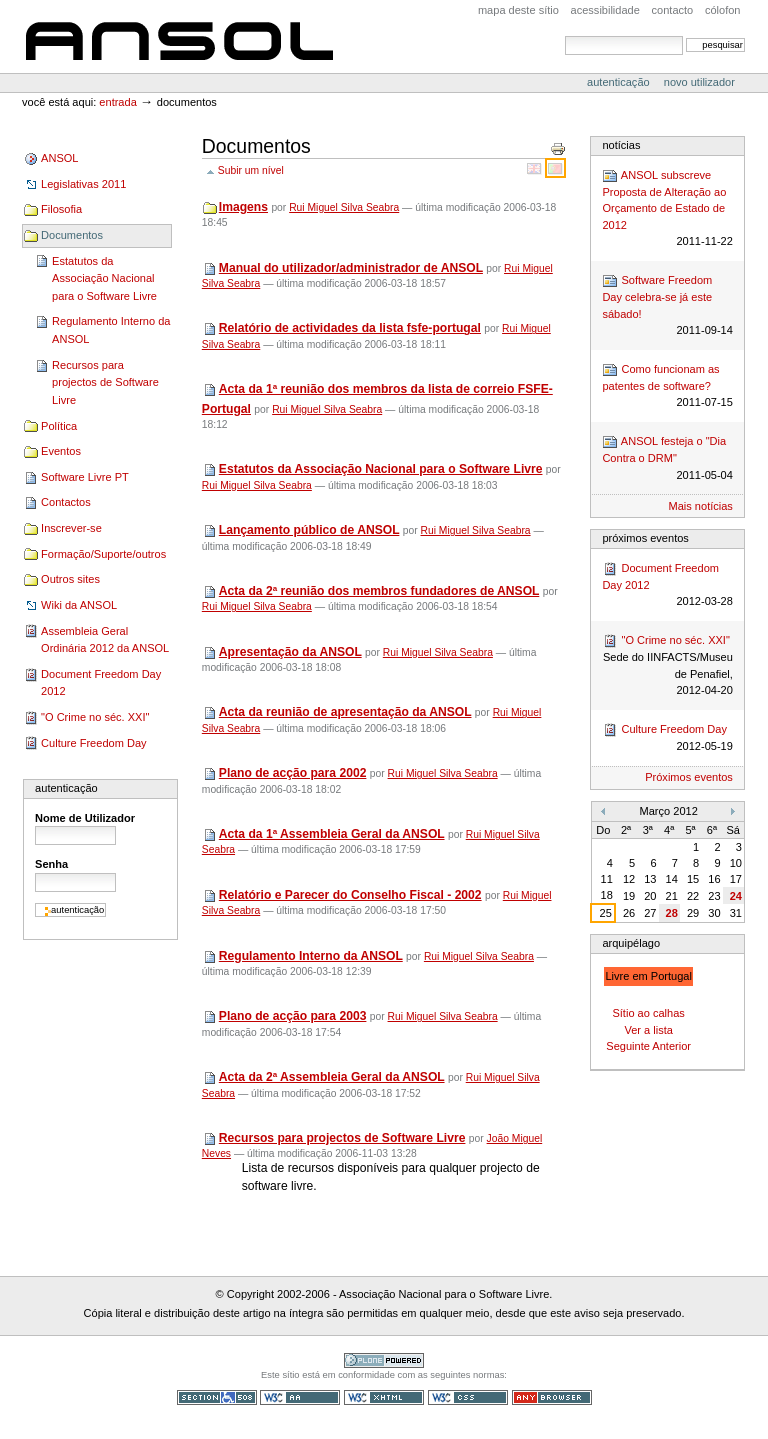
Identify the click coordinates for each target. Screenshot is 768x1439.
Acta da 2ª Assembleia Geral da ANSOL (332, 1077)
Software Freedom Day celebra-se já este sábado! (667, 306)
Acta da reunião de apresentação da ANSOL (345, 712)
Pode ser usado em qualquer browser (552, 1397)
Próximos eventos (689, 777)
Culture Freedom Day (93, 743)
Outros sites (70, 579)
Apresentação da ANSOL (290, 652)
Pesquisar (564, 35)
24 (736, 896)
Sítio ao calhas (648, 1013)
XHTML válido (384, 1397)
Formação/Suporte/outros (103, 554)
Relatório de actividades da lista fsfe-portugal (350, 328)
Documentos (72, 235)
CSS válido (468, 1397)
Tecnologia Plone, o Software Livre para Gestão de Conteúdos (384, 1360)
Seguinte (628, 1046)
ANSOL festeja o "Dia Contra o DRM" (667, 458)
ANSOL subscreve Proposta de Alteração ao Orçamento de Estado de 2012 (667, 209)
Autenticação (620, 82)
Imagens (243, 207)
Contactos (66, 502)
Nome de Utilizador (85, 818)
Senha (51, 864)
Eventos (61, 451)
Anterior (671, 1046)
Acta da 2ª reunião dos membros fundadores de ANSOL (379, 591)
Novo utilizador (699, 82)
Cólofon (723, 10)
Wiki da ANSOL (79, 605)
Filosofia (61, 209)
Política (59, 426)
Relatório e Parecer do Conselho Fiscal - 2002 (350, 895)
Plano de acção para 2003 (293, 1016)
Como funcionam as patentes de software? (667, 386)
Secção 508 (217, 1397)
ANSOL (179, 36)
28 (672, 913)
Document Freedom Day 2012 (101, 683)
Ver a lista (648, 1030)
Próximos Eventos (645, 538)
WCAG (300, 1397)
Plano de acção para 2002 (293, 773)
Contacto (673, 10)
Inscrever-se (71, 528)
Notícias (621, 145)
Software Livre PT (85, 477)
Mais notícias (701, 506)
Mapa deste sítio (518, 10)
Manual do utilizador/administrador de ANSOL (351, 268)
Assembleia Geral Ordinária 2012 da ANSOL (105, 640)
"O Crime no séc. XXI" (95, 717)
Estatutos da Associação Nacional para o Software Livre (104, 278)
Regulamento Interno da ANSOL (111, 330)
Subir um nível (251, 170)
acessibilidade (605, 10)
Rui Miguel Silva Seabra (344, 207)
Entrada (117, 102)
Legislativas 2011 (83, 184)
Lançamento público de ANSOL (309, 530)
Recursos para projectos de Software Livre (105, 382)
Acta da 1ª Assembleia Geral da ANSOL (332, 834)
